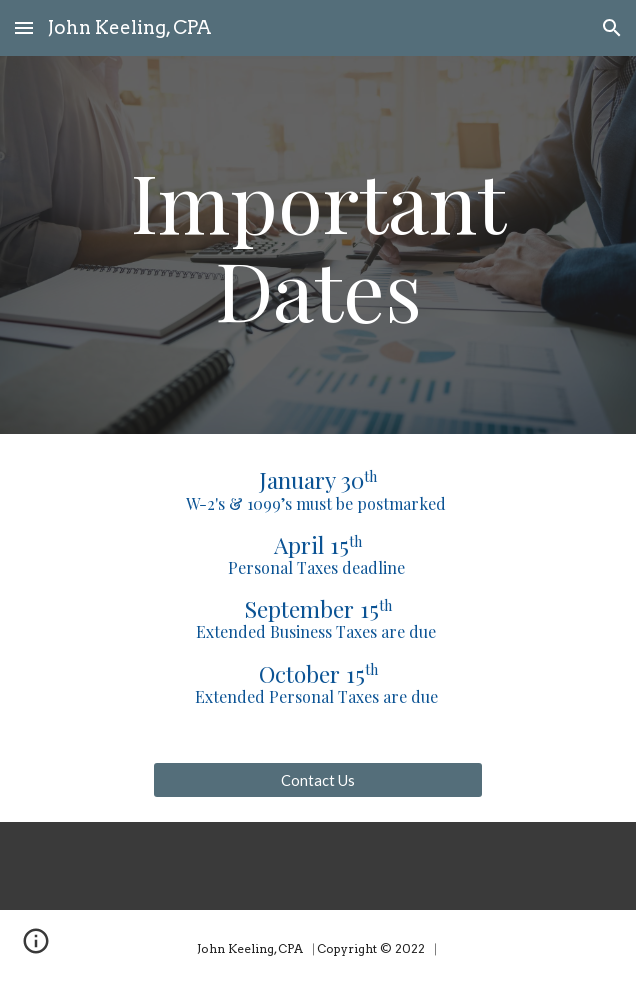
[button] (24, 27)
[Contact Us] (317, 780)
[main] (317, 245)
